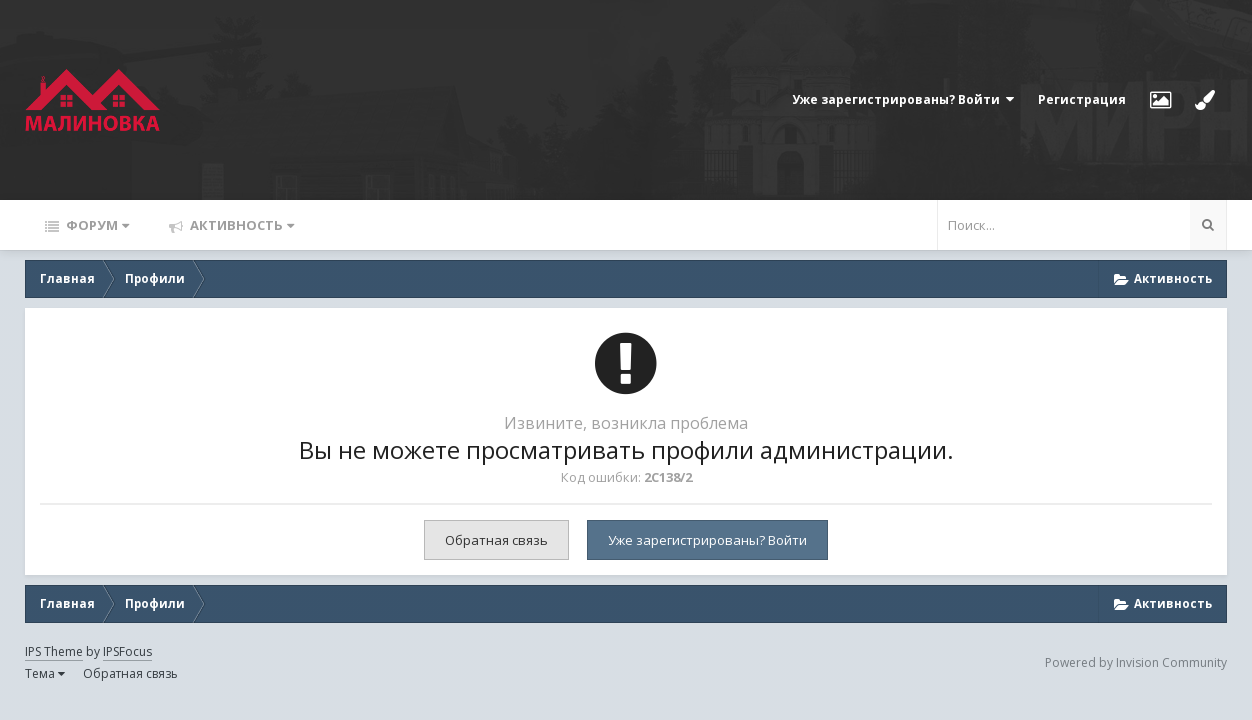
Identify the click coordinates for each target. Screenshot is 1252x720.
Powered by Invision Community (1136, 662)
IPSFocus (127, 651)
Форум (96, 225)
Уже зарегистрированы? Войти (903, 99)
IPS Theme (54, 651)
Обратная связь (496, 540)
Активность (240, 225)
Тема (45, 673)
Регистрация (1082, 99)
